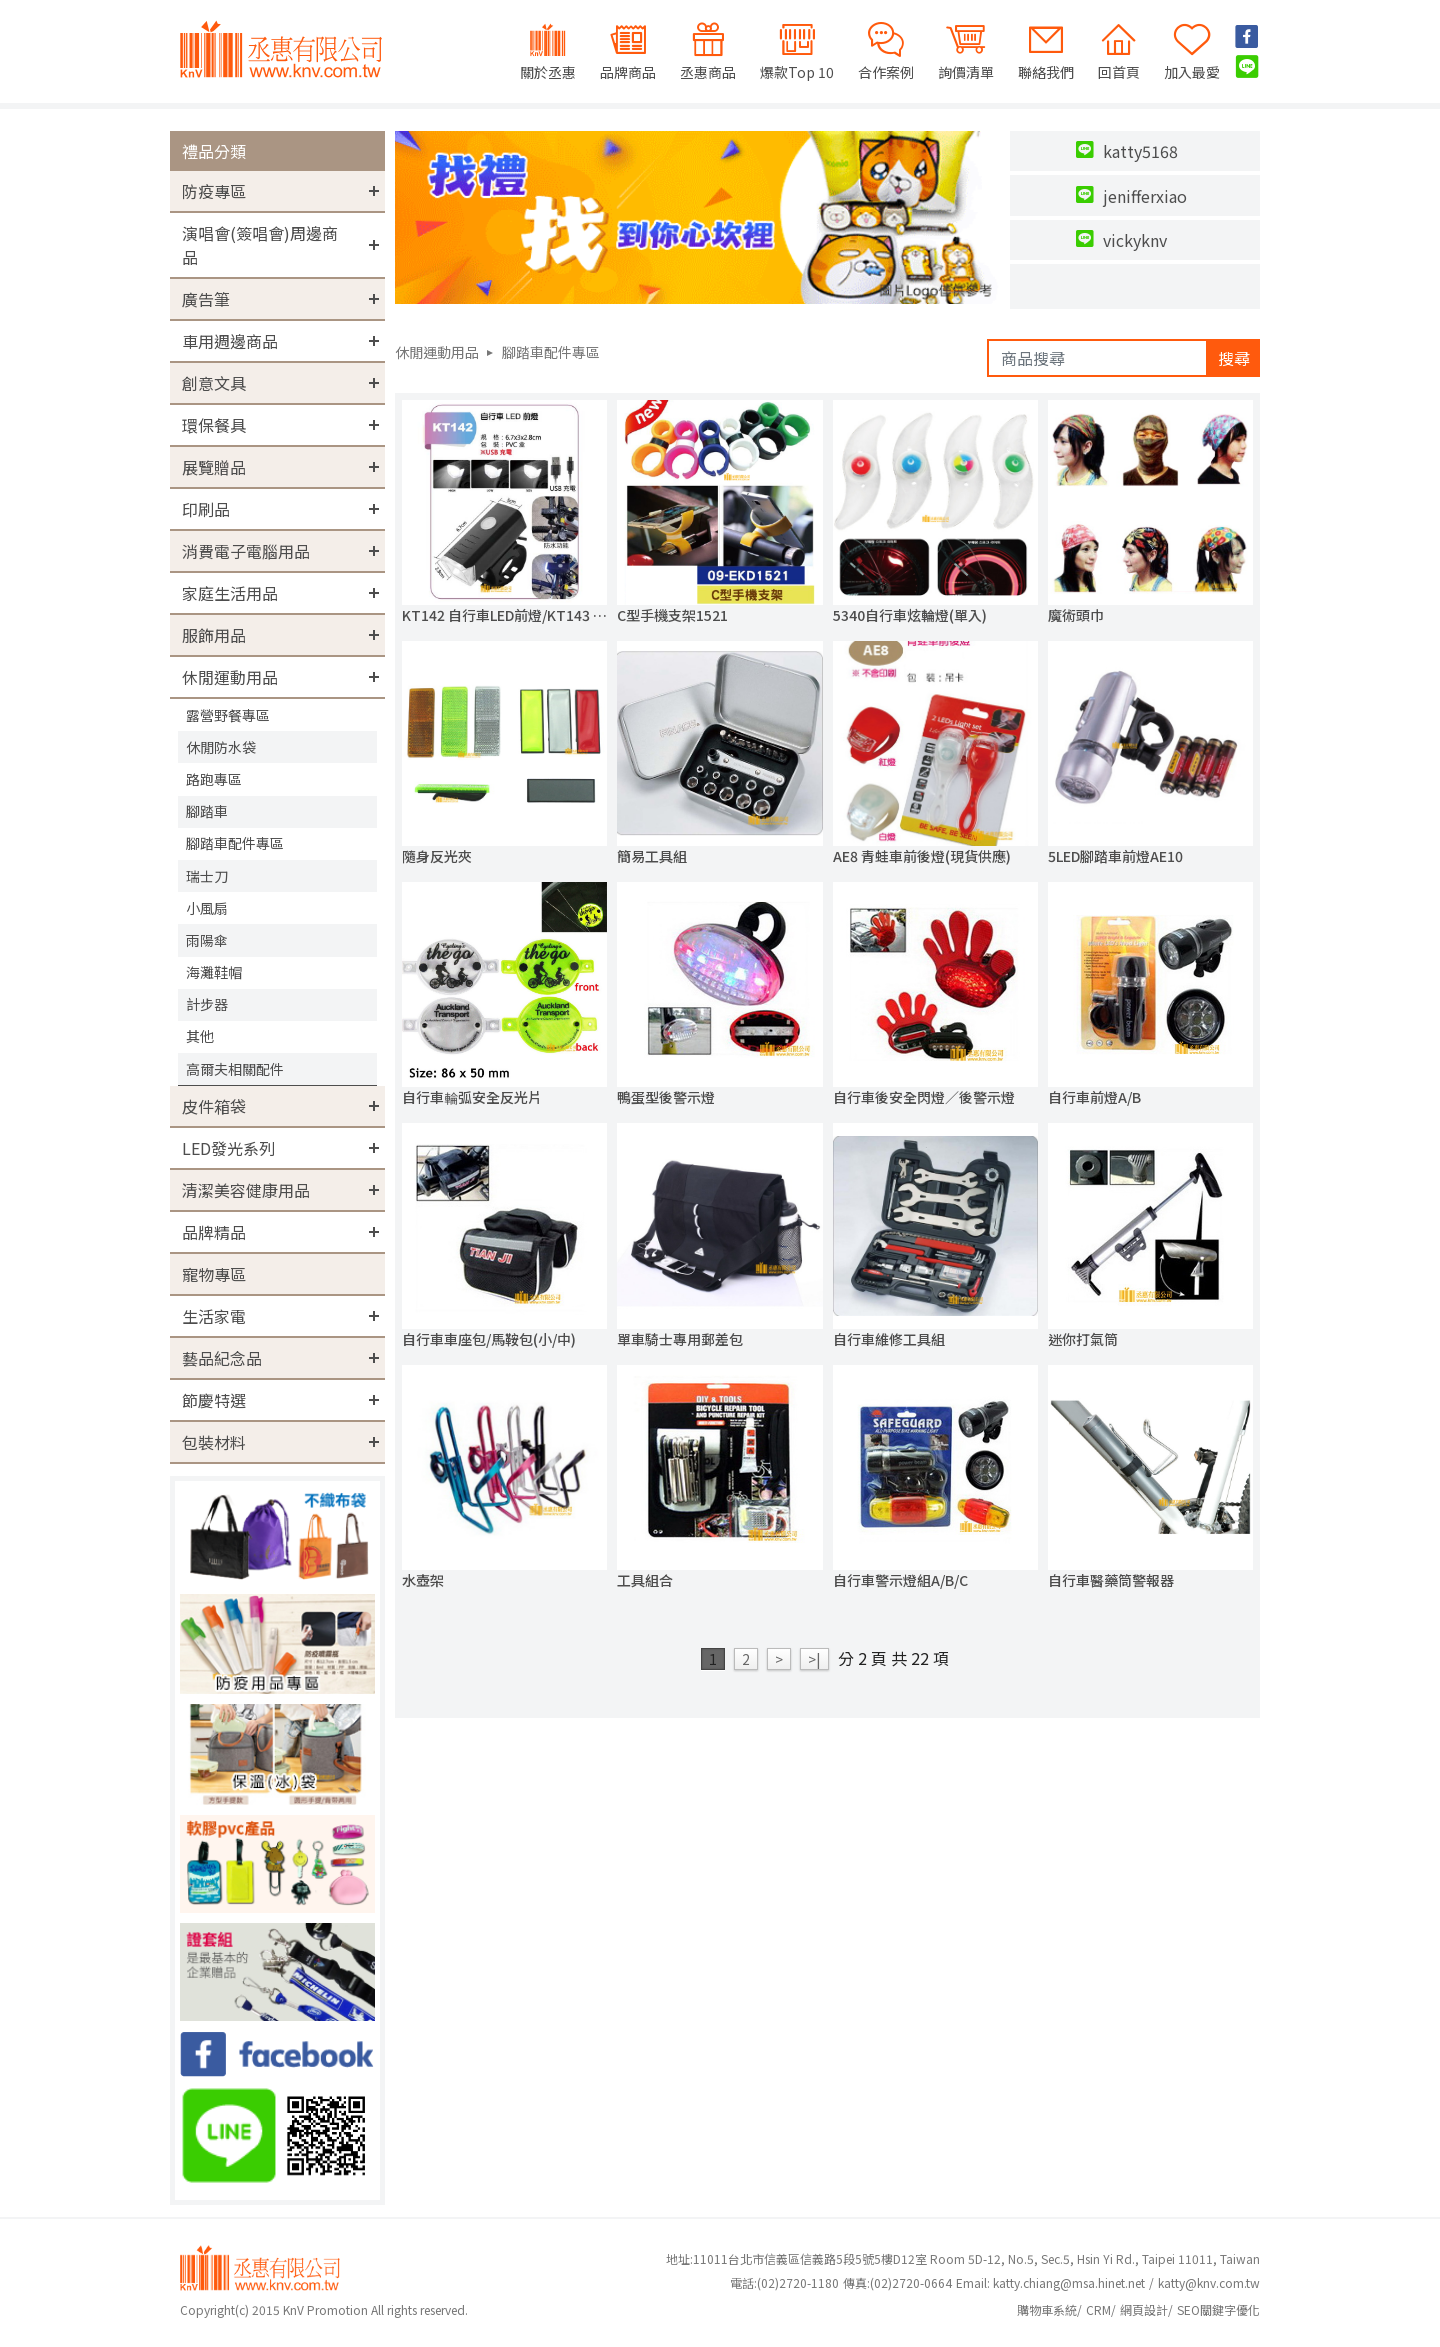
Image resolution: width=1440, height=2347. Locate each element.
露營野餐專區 (228, 715)
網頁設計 (1144, 2309)
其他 (200, 1036)
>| (814, 1659)
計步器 (207, 1004)
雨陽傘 (207, 940)
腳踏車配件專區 (235, 843)
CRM (1098, 2309)
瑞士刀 (207, 876)
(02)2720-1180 (784, 2282)
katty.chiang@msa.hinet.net (1069, 2282)
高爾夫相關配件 (235, 1069)
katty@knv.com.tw (1209, 2282)
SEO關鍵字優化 (1218, 2309)
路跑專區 (214, 779)
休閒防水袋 (221, 747)
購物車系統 (1047, 2309)
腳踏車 (207, 811)
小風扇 (207, 908)
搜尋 (1234, 358)
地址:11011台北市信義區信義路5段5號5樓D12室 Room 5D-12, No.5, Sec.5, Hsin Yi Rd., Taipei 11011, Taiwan (963, 2258)
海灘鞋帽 (214, 972)
